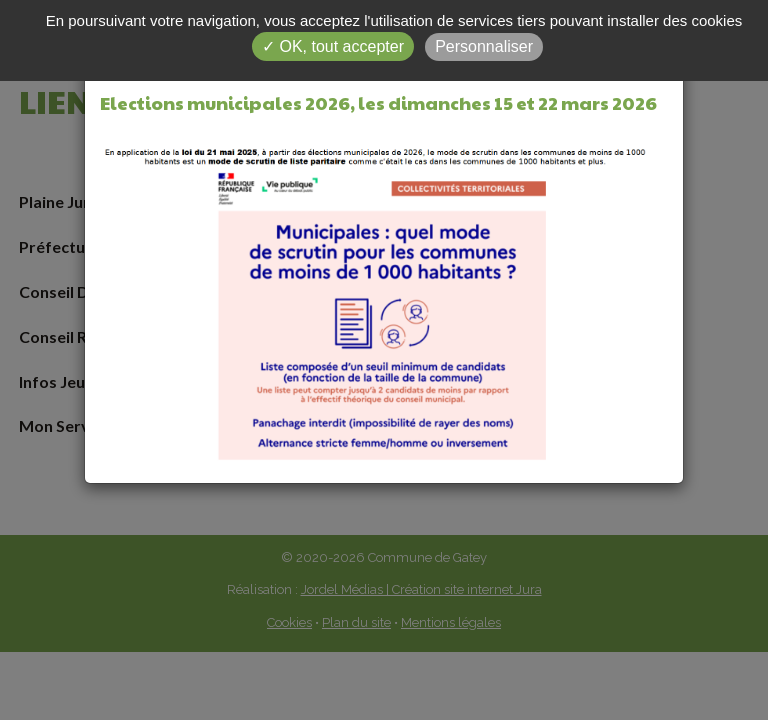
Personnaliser (484, 46)
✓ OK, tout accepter (333, 46)
